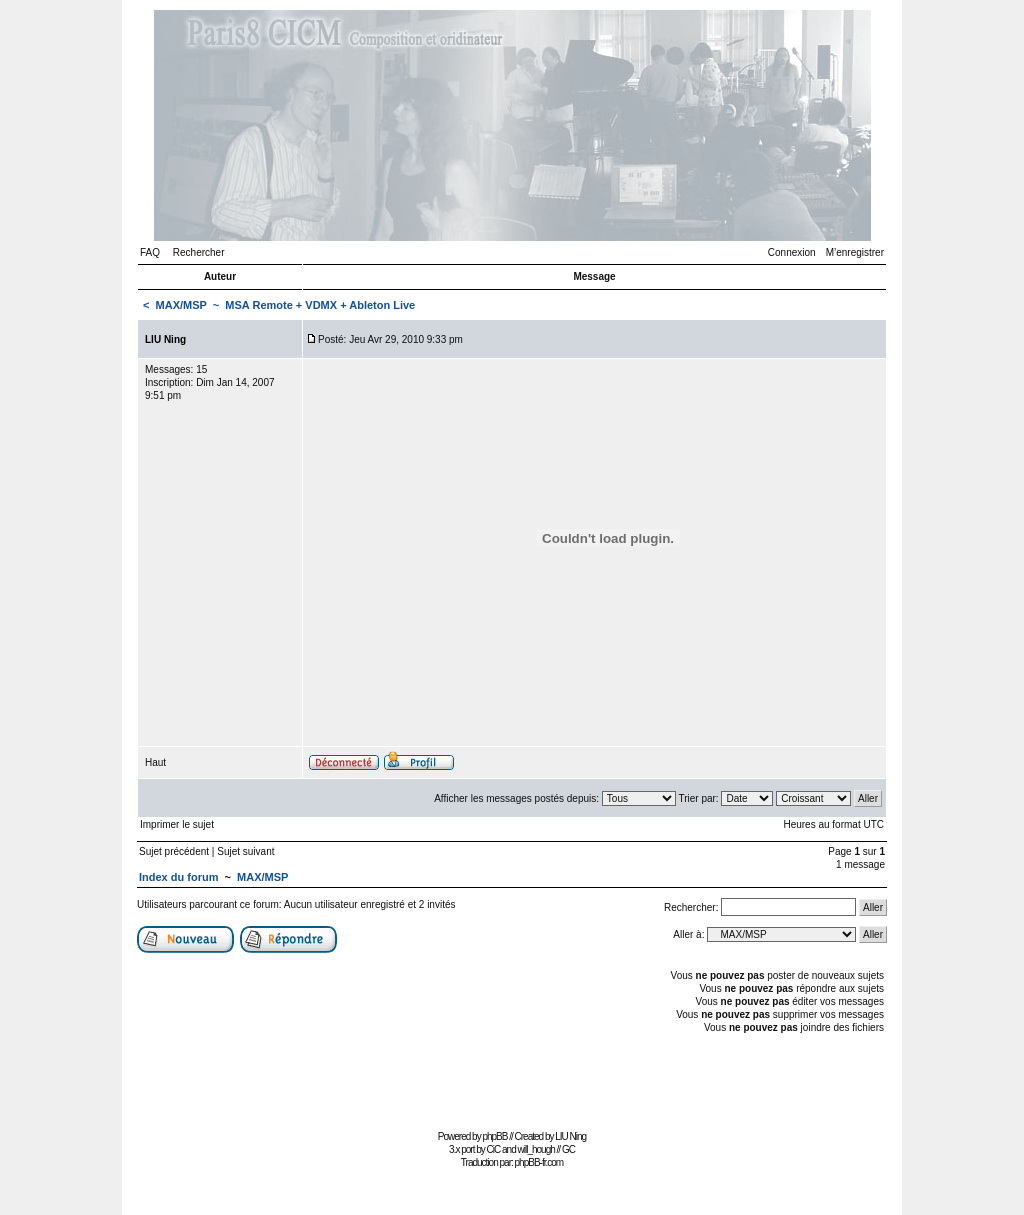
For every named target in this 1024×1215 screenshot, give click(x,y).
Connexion (792, 252)
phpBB (494, 1136)
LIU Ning (570, 1136)
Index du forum (178, 877)
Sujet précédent (174, 851)
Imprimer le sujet (177, 824)
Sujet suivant (245, 851)
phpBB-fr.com (539, 1162)
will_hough (536, 1149)
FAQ (150, 252)
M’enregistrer (855, 252)
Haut (155, 762)
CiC (494, 1149)
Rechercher (199, 252)
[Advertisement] (512, 1079)
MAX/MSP (181, 305)
